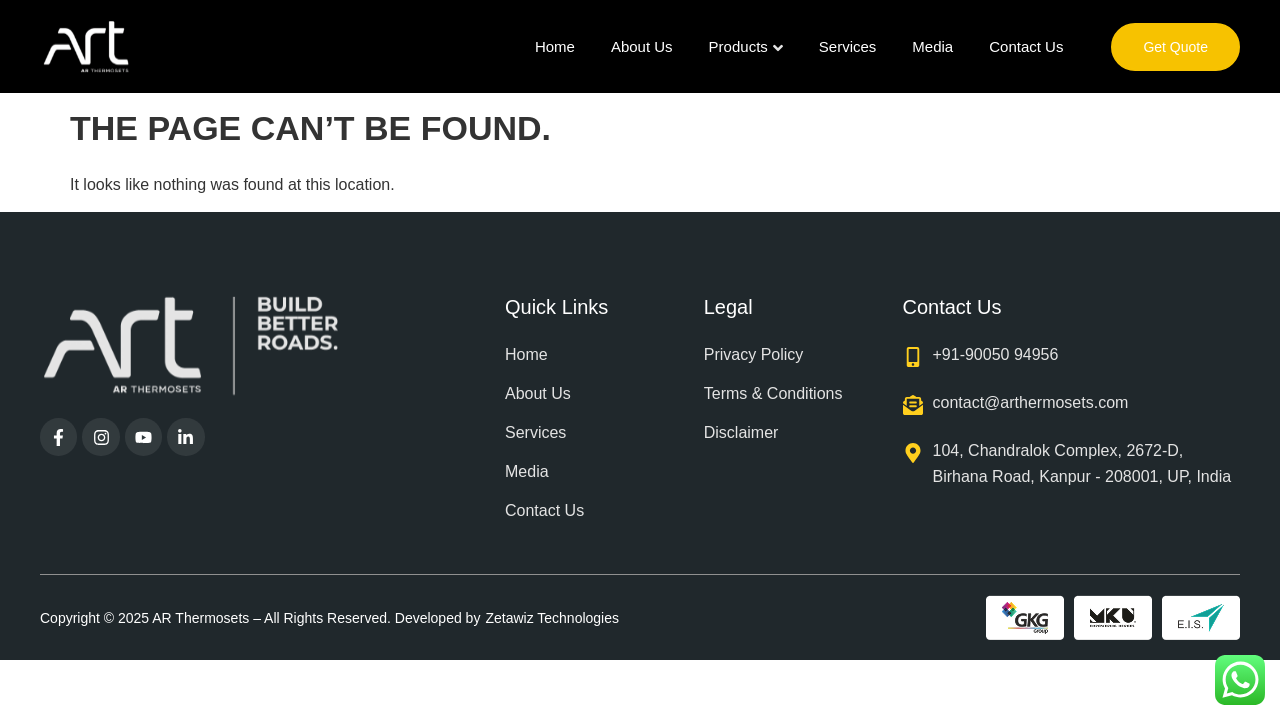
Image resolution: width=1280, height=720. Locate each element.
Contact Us (1026, 46)
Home (555, 46)
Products (746, 47)
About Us (642, 46)
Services (848, 46)
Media (932, 46)
